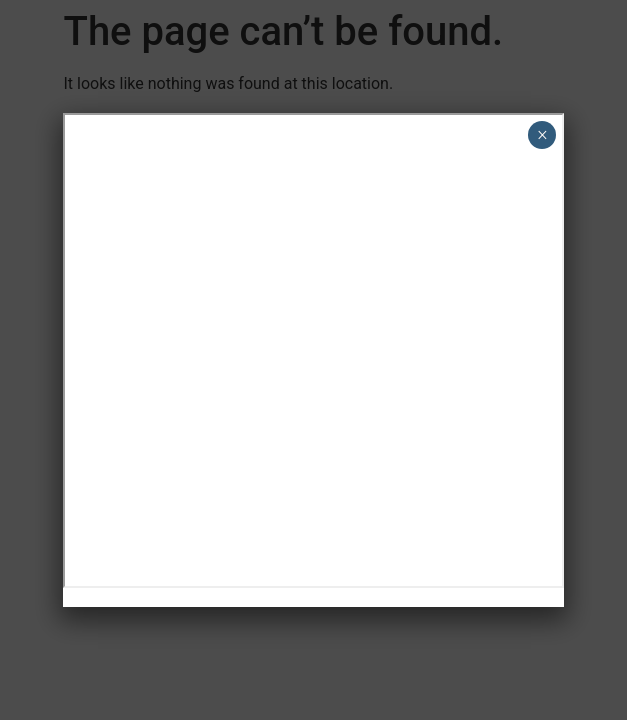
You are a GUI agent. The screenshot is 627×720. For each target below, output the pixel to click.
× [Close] (542, 135)
